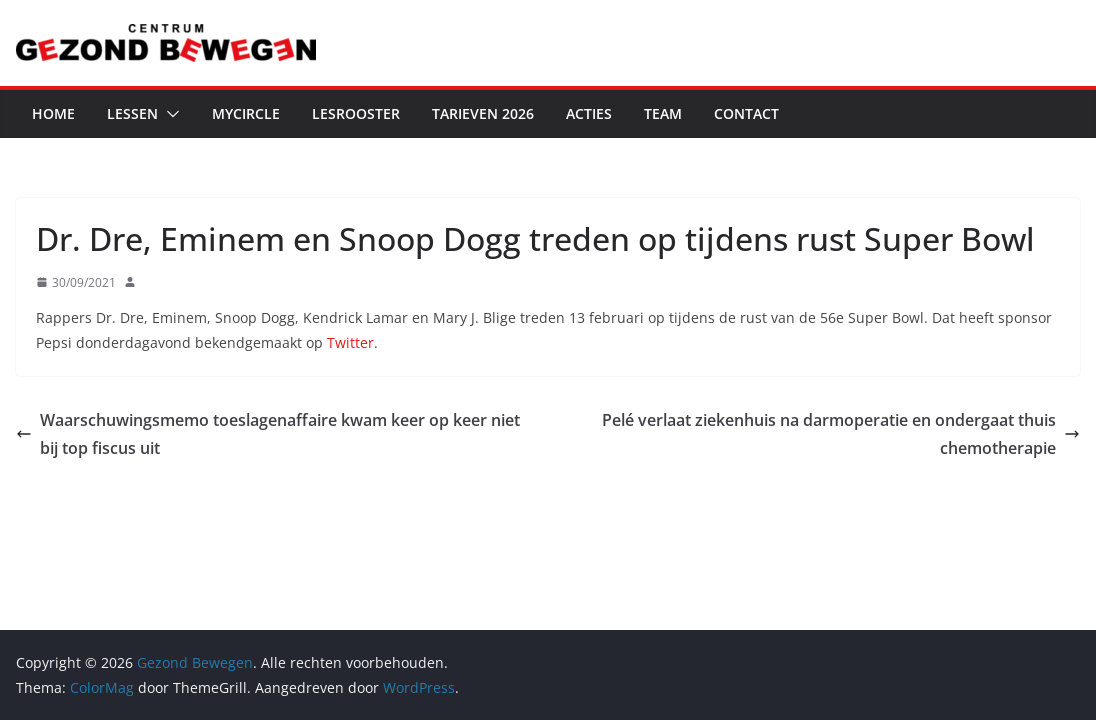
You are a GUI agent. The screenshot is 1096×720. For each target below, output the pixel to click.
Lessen (132, 113)
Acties (589, 113)
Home (53, 113)
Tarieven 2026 (483, 113)
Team (663, 113)
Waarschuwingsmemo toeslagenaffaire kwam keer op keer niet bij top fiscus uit (268, 434)
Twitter (350, 342)
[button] (169, 114)
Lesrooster (356, 113)
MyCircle (246, 113)
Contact (746, 113)
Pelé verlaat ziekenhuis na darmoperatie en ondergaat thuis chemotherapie (841, 434)
